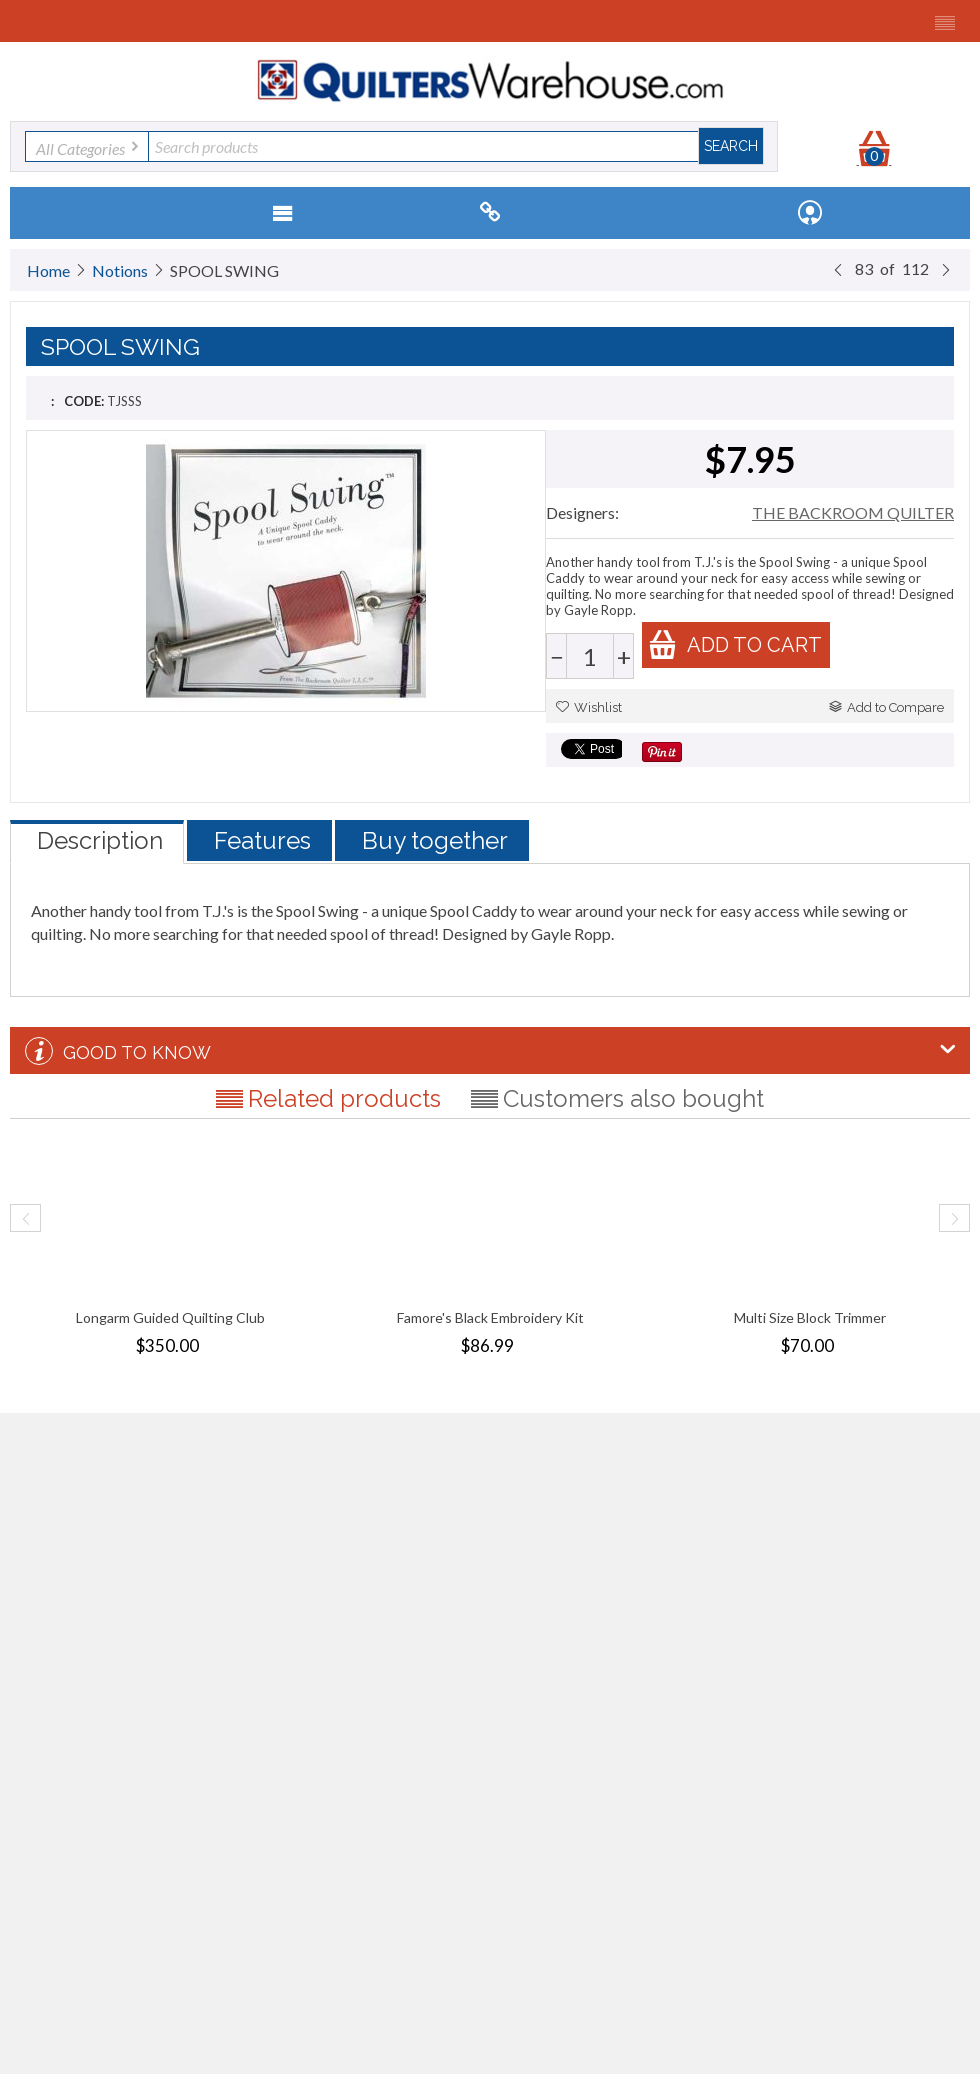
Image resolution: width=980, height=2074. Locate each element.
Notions (120, 270)
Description (100, 840)
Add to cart (735, 644)
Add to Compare (886, 707)
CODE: (84, 401)
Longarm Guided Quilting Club (170, 1317)
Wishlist (589, 707)
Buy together (435, 840)
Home (48, 270)
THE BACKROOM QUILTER (853, 512)
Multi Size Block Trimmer (810, 1317)
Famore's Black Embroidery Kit (490, 1317)
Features (262, 840)
